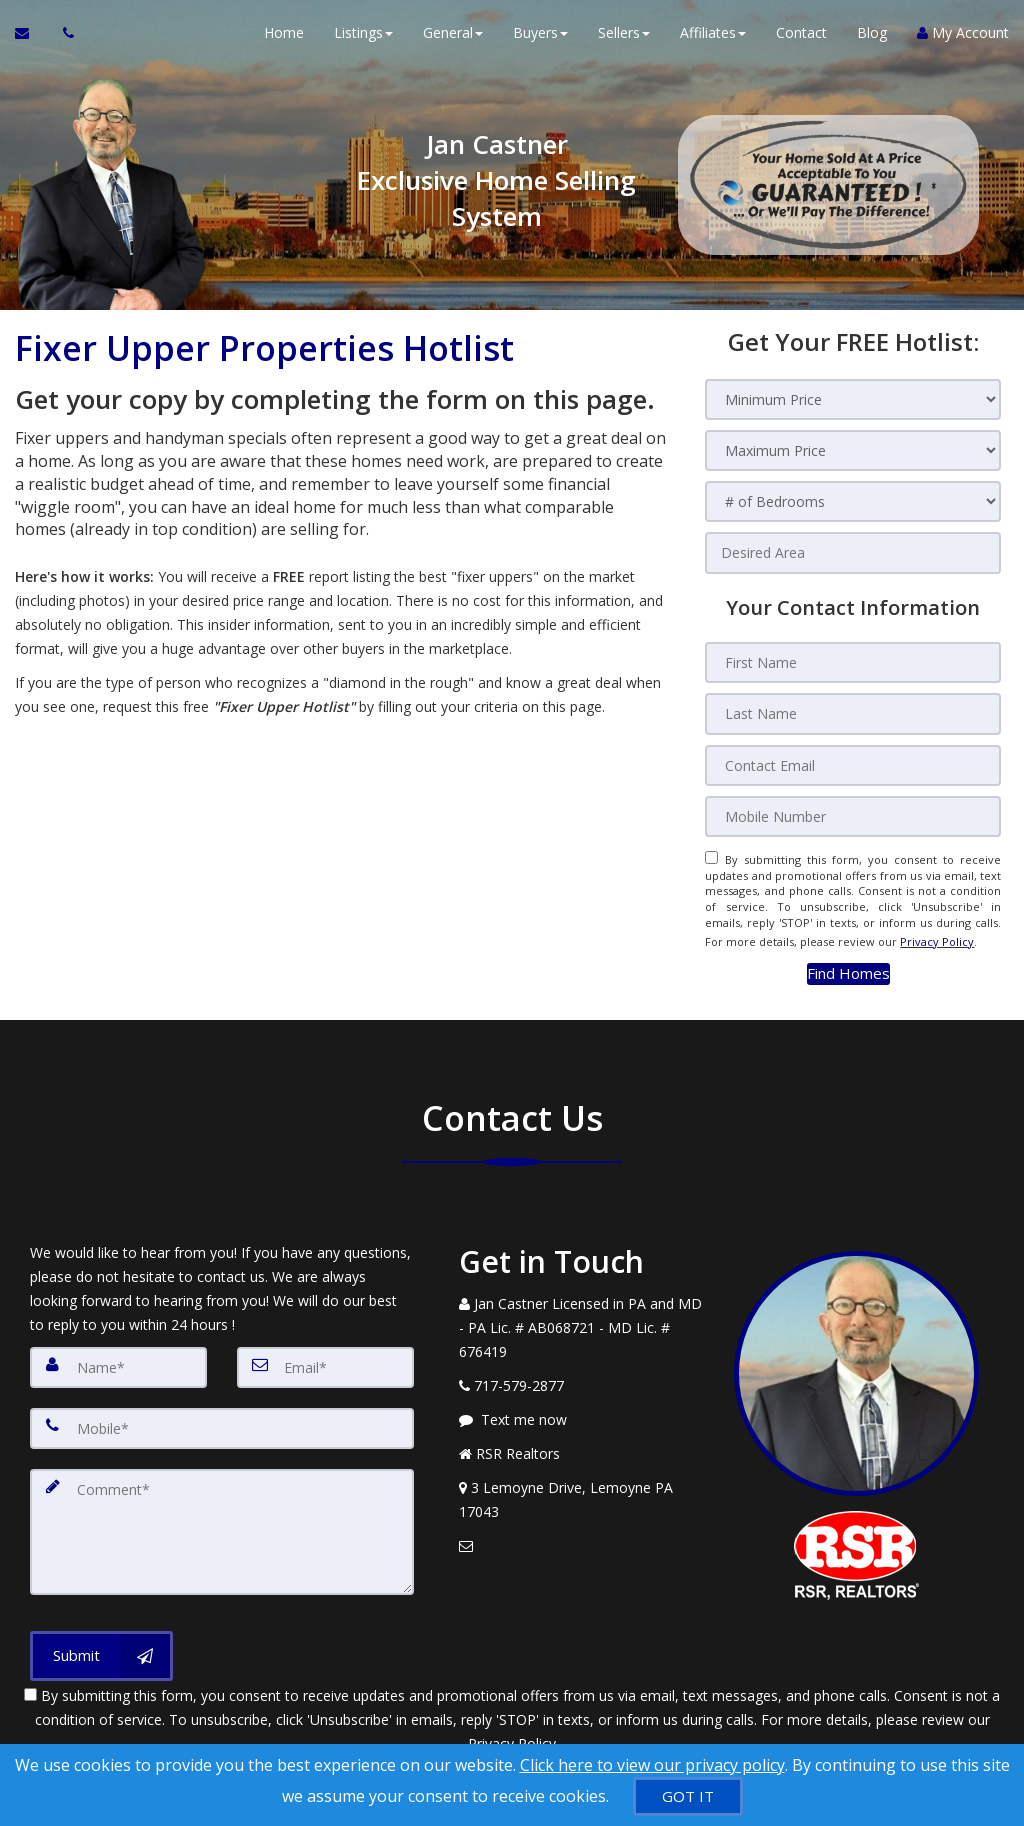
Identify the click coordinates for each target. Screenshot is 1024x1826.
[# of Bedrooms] (853, 501)
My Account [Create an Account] (963, 39)
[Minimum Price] (853, 399)
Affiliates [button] (713, 39)
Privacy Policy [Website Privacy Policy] (937, 931)
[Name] (118, 1353)
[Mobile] (222, 1413)
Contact (801, 39)
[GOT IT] (688, 1796)
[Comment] (222, 1513)
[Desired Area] (853, 552)
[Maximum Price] (853, 450)
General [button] (453, 39)
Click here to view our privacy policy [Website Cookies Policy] (652, 1765)
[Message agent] (581, 1406)
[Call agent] (63, 40)
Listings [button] (363, 39)
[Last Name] (853, 711)
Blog (872, 39)
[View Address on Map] (581, 1486)
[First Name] (853, 661)
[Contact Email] (853, 761)
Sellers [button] (624, 39)
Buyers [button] (540, 39)
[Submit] (101, 1634)
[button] (848, 960)
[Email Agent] (31, 40)
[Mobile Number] (853, 811)
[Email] (325, 1353)
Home (284, 39)
